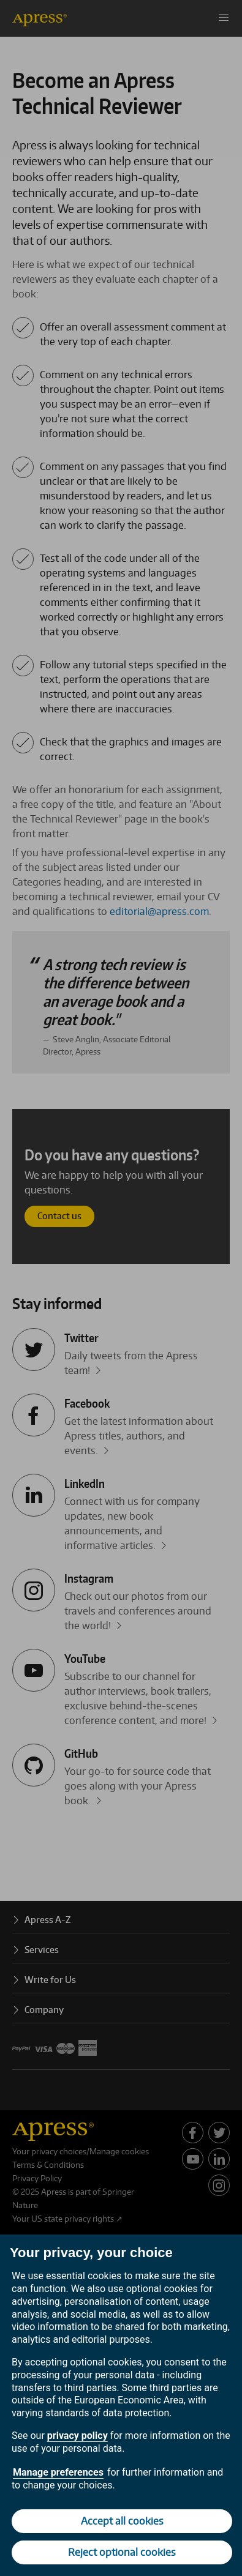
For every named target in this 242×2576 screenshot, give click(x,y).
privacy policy (77, 2435)
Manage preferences (58, 2472)
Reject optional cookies (122, 2552)
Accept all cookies (122, 2521)
